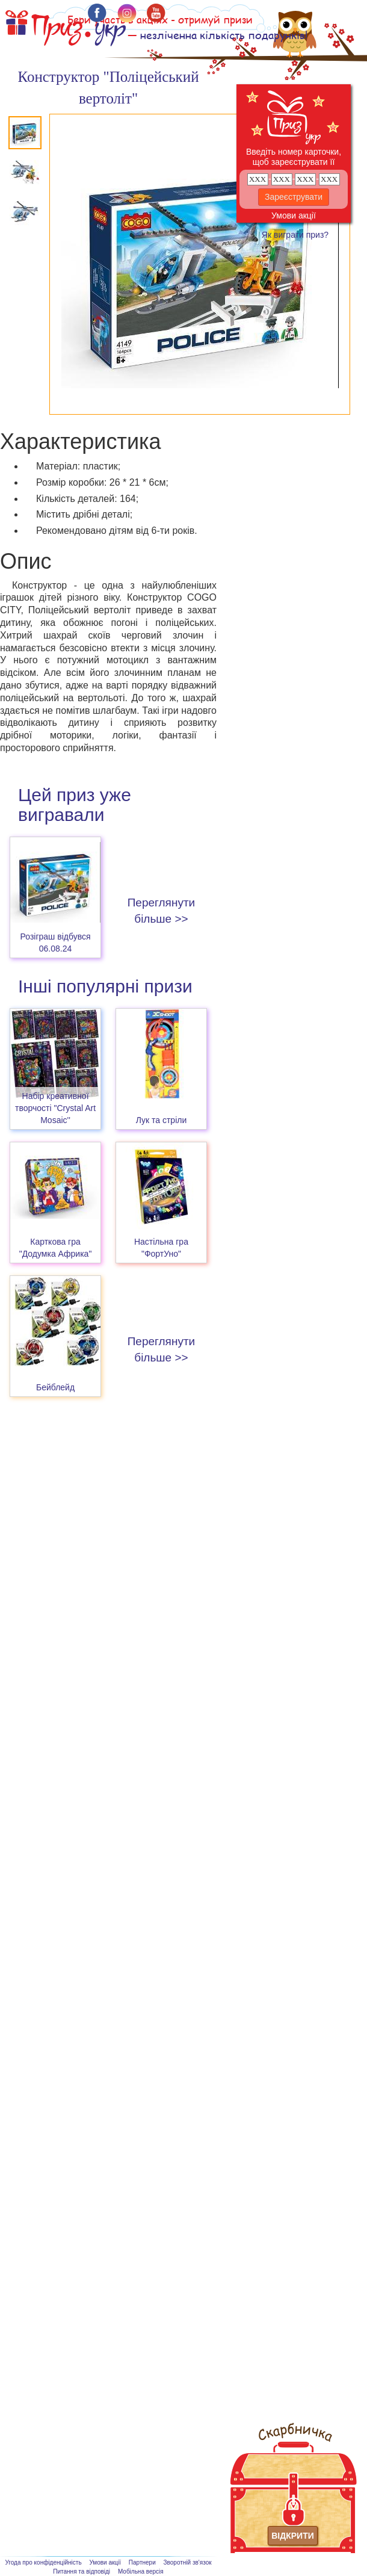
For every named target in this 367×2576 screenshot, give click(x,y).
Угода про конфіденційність (43, 2562)
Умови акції (293, 215)
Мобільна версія (141, 2571)
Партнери (142, 2562)
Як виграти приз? (295, 235)
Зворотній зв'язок (188, 2562)
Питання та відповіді (81, 2571)
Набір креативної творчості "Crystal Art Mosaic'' (55, 1108)
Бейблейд (55, 1387)
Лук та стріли (161, 1120)
